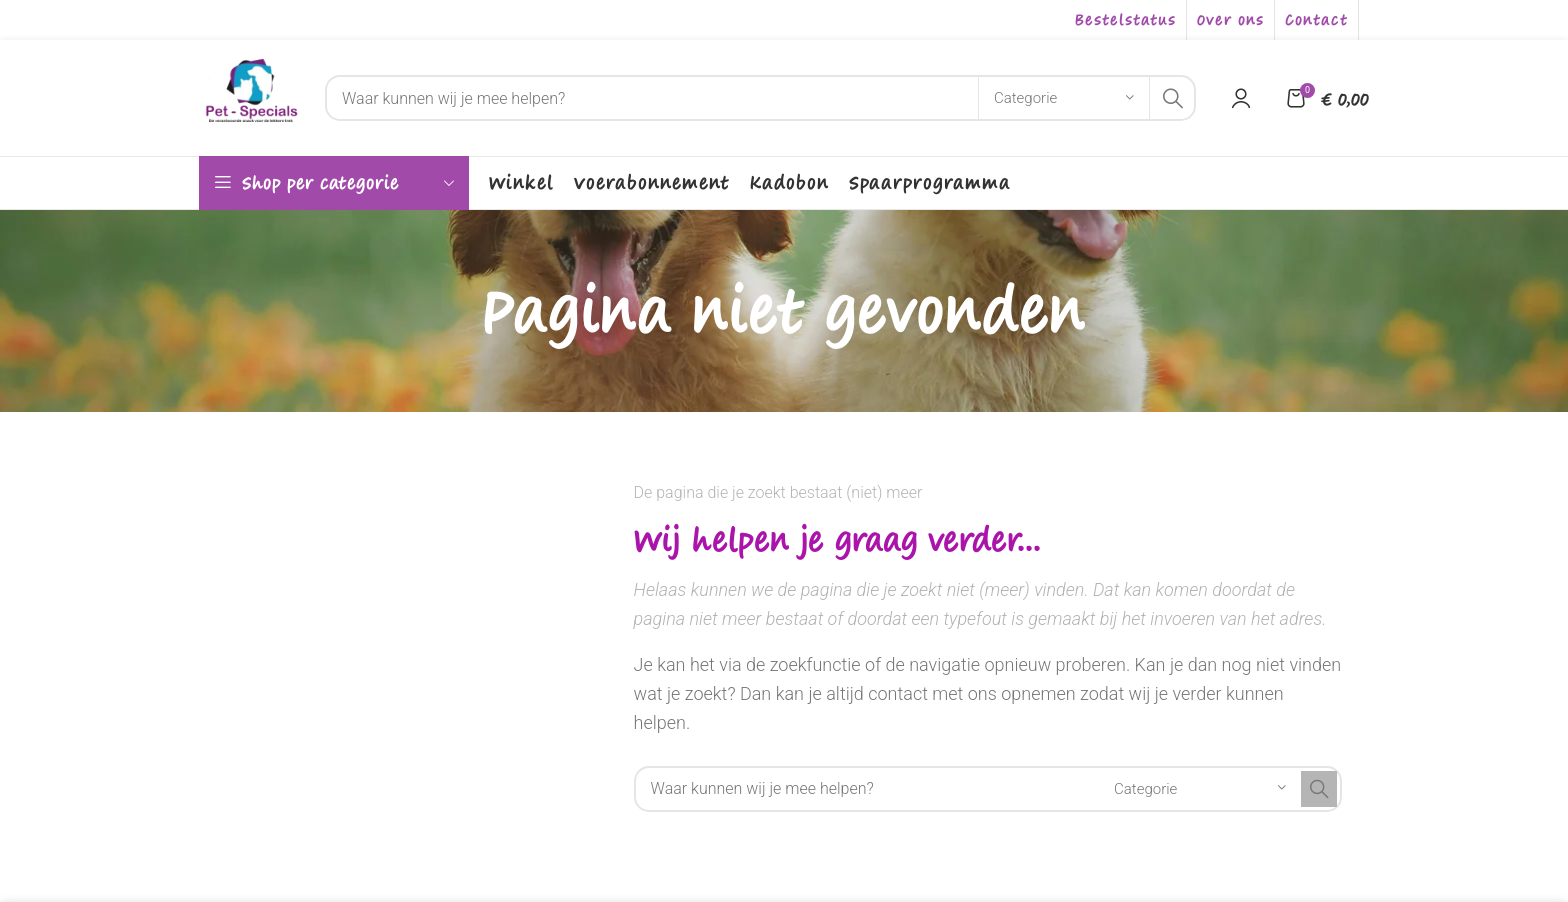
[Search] (760, 98)
